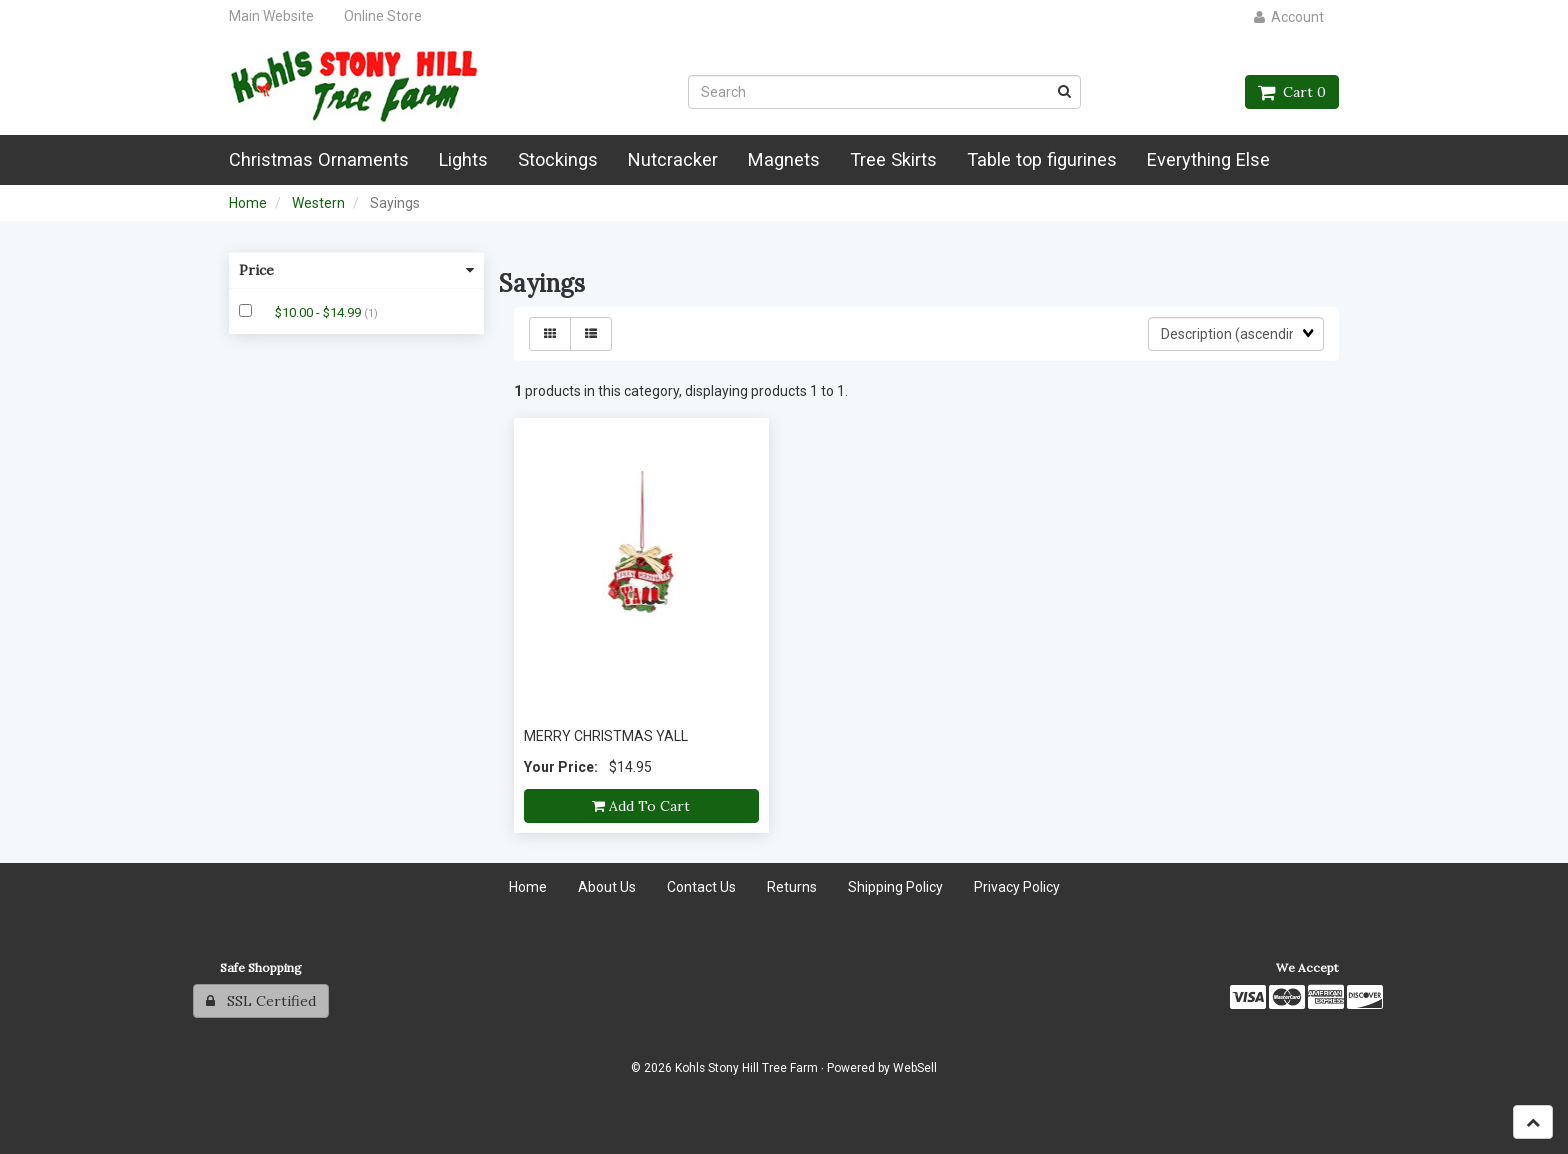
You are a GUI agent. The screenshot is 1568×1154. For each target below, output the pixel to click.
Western (318, 203)
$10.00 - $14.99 (319, 312)
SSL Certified (261, 1001)
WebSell (915, 1068)
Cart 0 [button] (1292, 92)
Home (248, 203)
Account (1289, 17)
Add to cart (641, 806)
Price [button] (356, 270)
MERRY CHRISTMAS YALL (606, 736)
